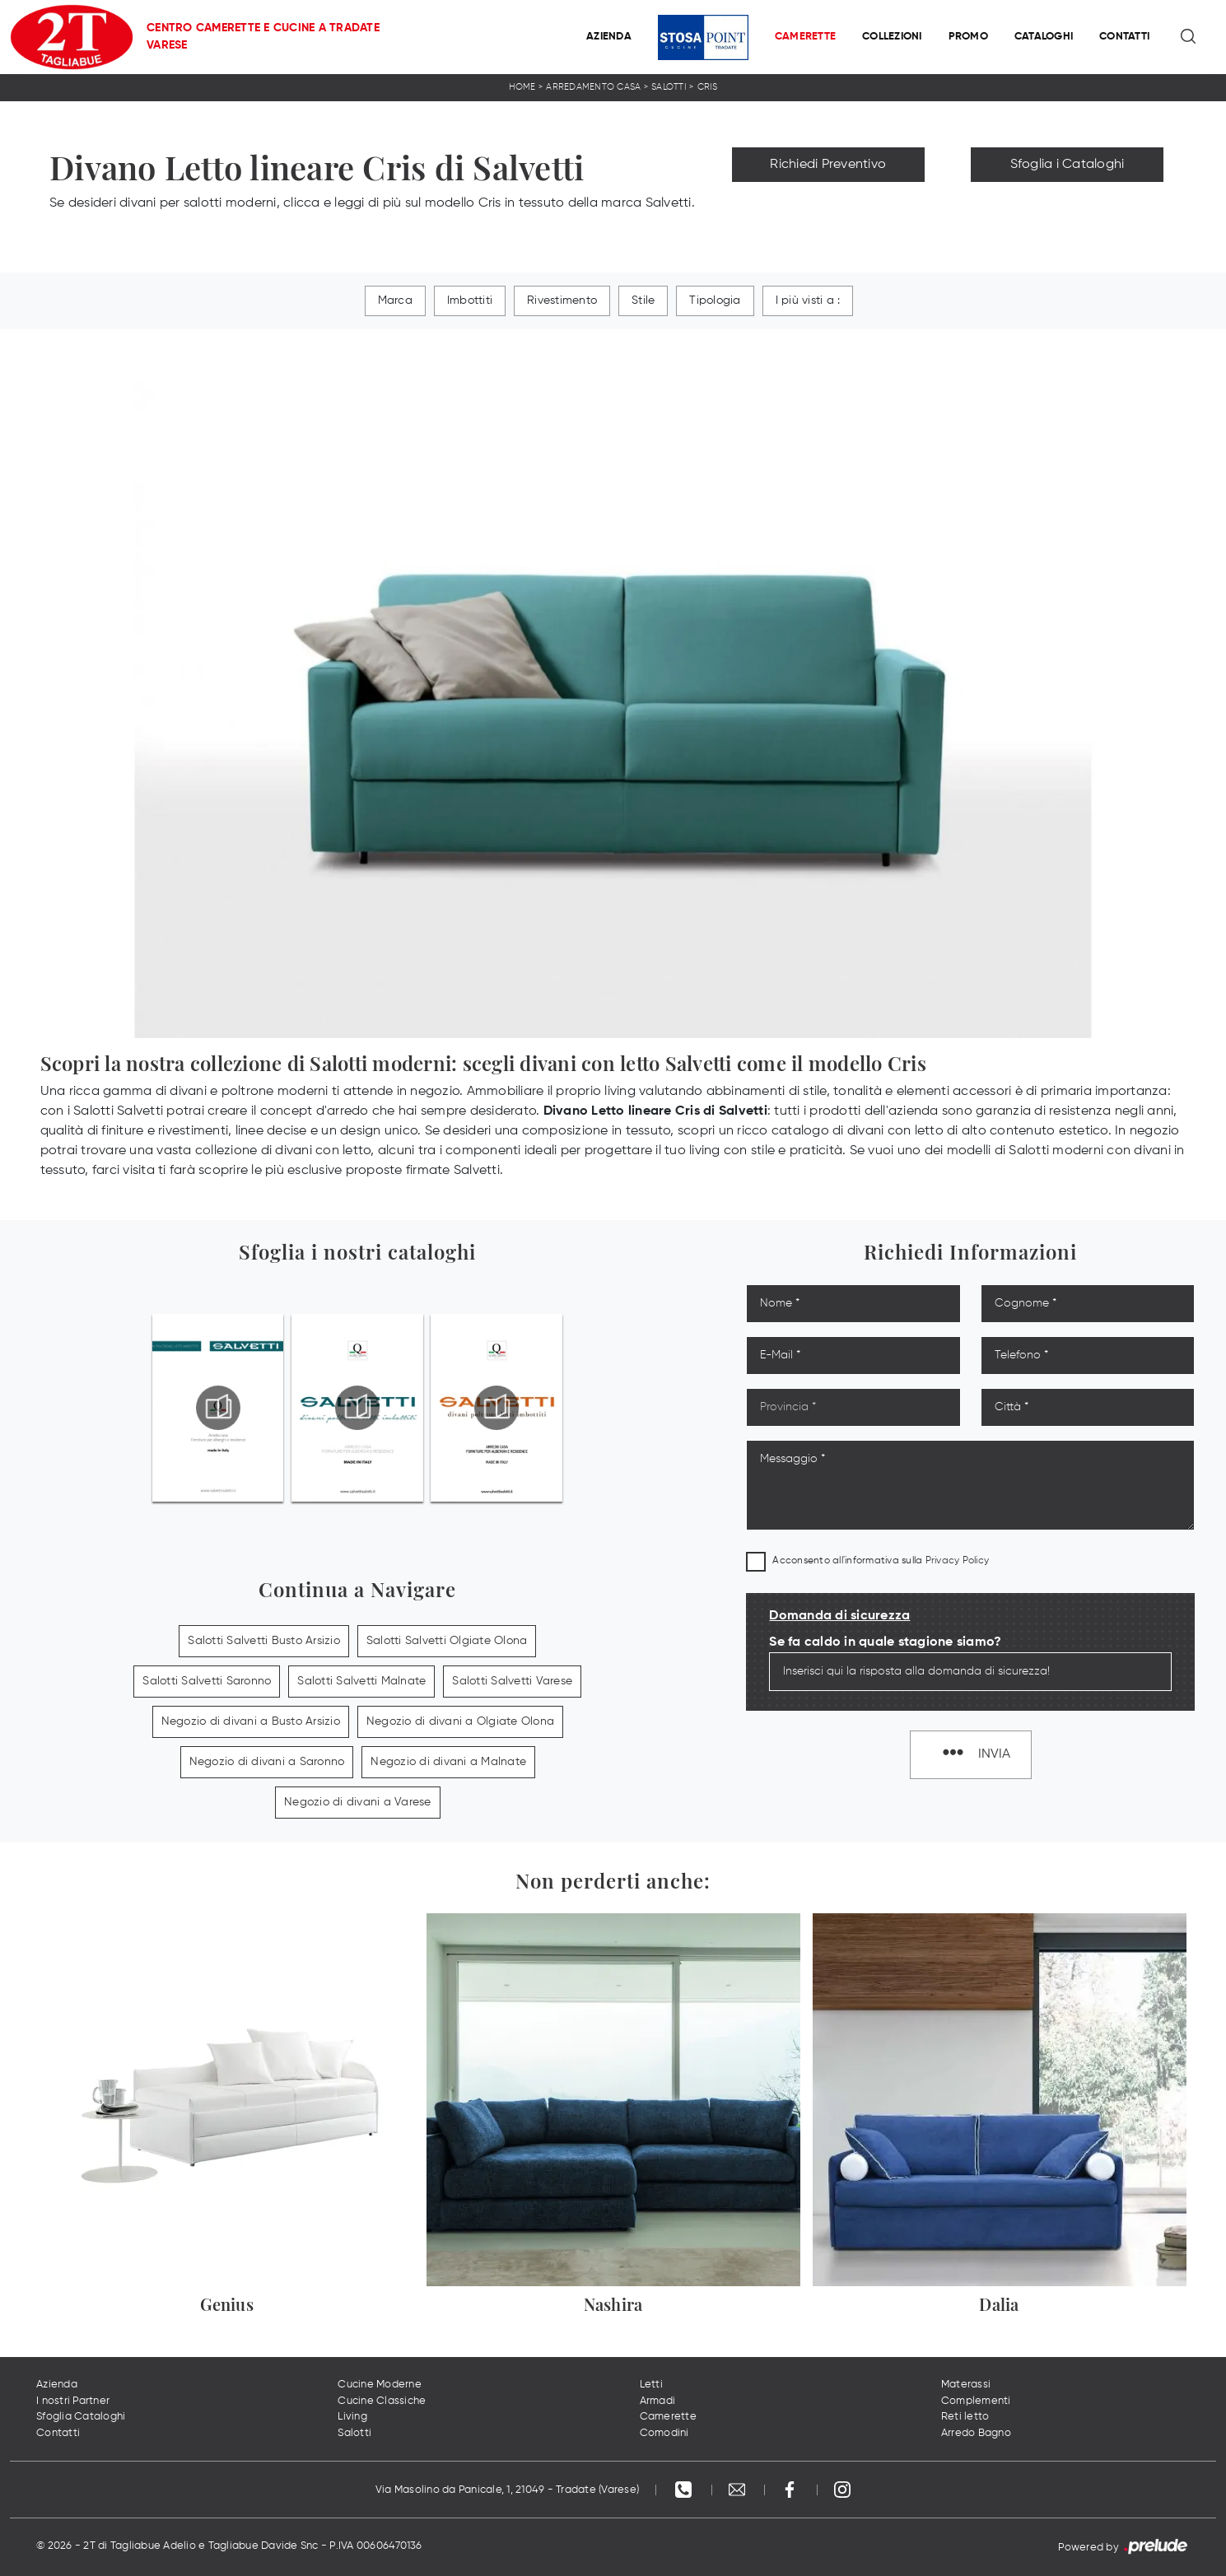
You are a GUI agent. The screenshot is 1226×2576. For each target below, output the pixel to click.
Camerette (805, 36)
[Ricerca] (1189, 37)
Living (352, 2416)
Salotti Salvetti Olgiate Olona (447, 1641)
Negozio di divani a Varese (357, 1802)
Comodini (664, 2433)
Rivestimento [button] (562, 300)
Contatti (1124, 36)
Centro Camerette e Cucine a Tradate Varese (263, 36)
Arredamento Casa (593, 86)
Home (522, 86)
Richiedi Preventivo (828, 164)
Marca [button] (395, 300)
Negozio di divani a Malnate (448, 1762)
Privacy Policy (957, 1561)
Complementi (976, 2401)
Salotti (669, 86)
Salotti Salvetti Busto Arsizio (264, 1641)
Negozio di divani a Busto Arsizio (250, 1721)
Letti (651, 2384)
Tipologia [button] (714, 300)
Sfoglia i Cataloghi (1067, 164)
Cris (707, 86)
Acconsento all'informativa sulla (880, 1561)
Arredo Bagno (976, 2433)
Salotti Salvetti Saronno (206, 1681)
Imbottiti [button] (469, 300)
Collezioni (892, 36)
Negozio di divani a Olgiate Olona (460, 1721)
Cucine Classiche (382, 2401)
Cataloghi (1043, 36)
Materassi (966, 2384)
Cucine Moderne (380, 2384)
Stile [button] (643, 300)
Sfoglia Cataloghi (80, 2416)
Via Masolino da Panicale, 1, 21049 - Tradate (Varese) (507, 2490)
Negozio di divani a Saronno (267, 1762)
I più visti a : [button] (808, 300)
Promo (968, 36)
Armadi (658, 2401)
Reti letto (965, 2416)
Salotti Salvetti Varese (512, 1681)
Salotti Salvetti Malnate (361, 1681)
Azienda (609, 36)
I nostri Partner (73, 2401)
